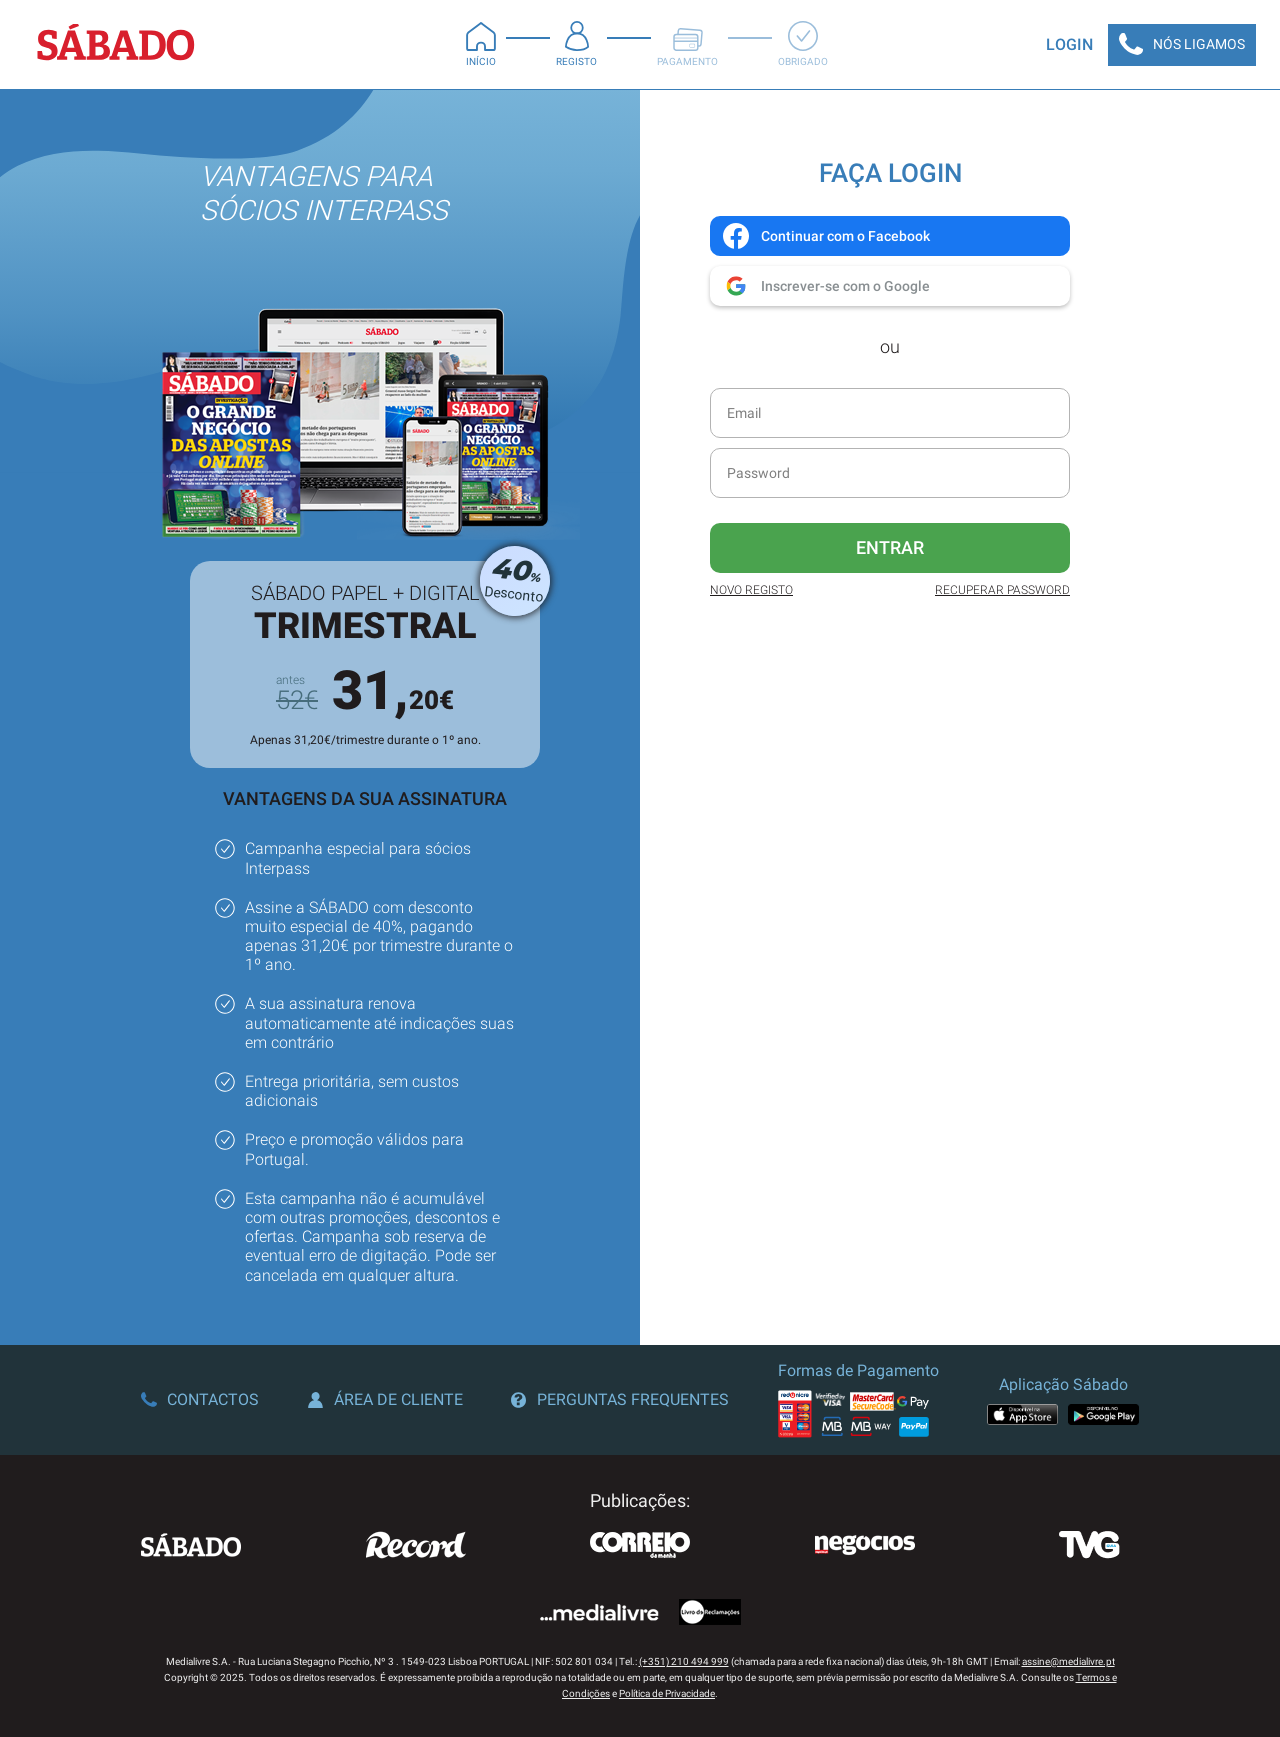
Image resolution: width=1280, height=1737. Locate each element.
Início (481, 44)
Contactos (200, 1399)
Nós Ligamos (1182, 45)
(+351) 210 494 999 (684, 1661)
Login (1069, 44)
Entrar (890, 547)
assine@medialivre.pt (1068, 1661)
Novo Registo (751, 590)
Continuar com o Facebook (825, 236)
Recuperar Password (1002, 590)
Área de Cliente (385, 1399)
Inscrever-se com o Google (825, 286)
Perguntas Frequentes (620, 1399)
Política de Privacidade (667, 1693)
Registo (576, 44)
